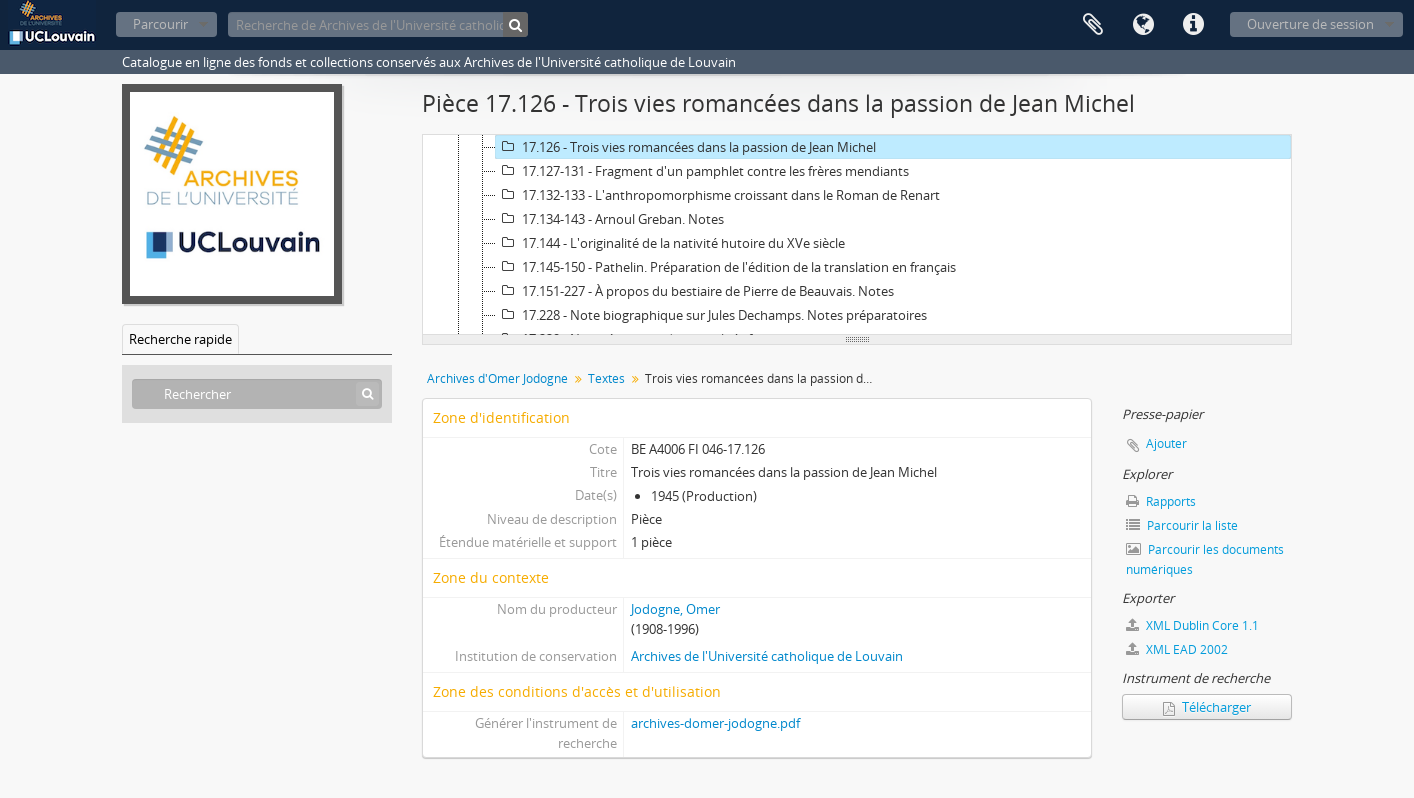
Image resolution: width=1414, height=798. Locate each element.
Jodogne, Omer (675, 609)
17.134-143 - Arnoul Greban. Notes (610, 219)
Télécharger (1207, 707)
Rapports (1161, 501)
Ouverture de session (1310, 24)
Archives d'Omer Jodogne (497, 378)
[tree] (857, 235)
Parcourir (160, 24)
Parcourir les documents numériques (1205, 559)
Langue (1143, 25)
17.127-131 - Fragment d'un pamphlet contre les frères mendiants (702, 171)
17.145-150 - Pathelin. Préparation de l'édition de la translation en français (726, 267)
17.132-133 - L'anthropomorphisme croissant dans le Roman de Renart (718, 195)
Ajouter (1166, 443)
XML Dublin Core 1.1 (1192, 625)
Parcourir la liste (1182, 525)
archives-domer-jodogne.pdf (715, 723)
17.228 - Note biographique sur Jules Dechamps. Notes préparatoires (711, 315)
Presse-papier (1093, 25)
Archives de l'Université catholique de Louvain (767, 656)
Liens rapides (1193, 25)
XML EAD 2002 (1177, 649)
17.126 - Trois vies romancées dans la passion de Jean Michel (686, 147)
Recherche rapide (180, 339)
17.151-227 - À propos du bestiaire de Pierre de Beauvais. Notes (695, 291)
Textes (606, 378)
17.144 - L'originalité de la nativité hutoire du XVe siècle (670, 243)
